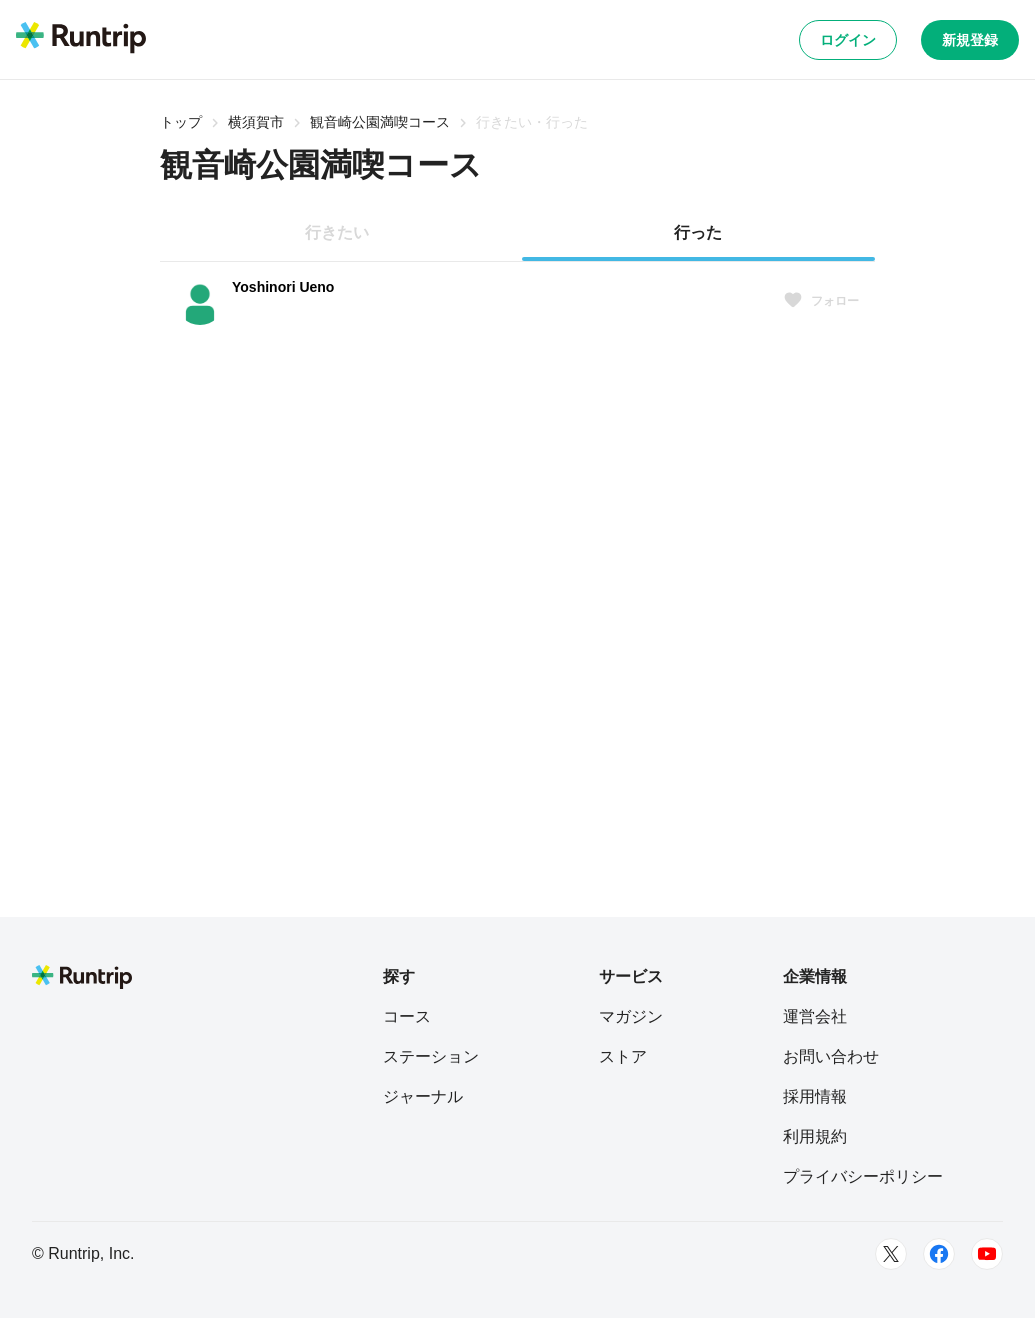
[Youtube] (987, 1254)
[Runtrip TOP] (81, 39)
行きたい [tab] (337, 232)
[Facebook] (939, 1254)
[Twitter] (891, 1254)
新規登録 (970, 40)
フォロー (821, 301)
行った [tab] (698, 232)
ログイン (848, 40)
